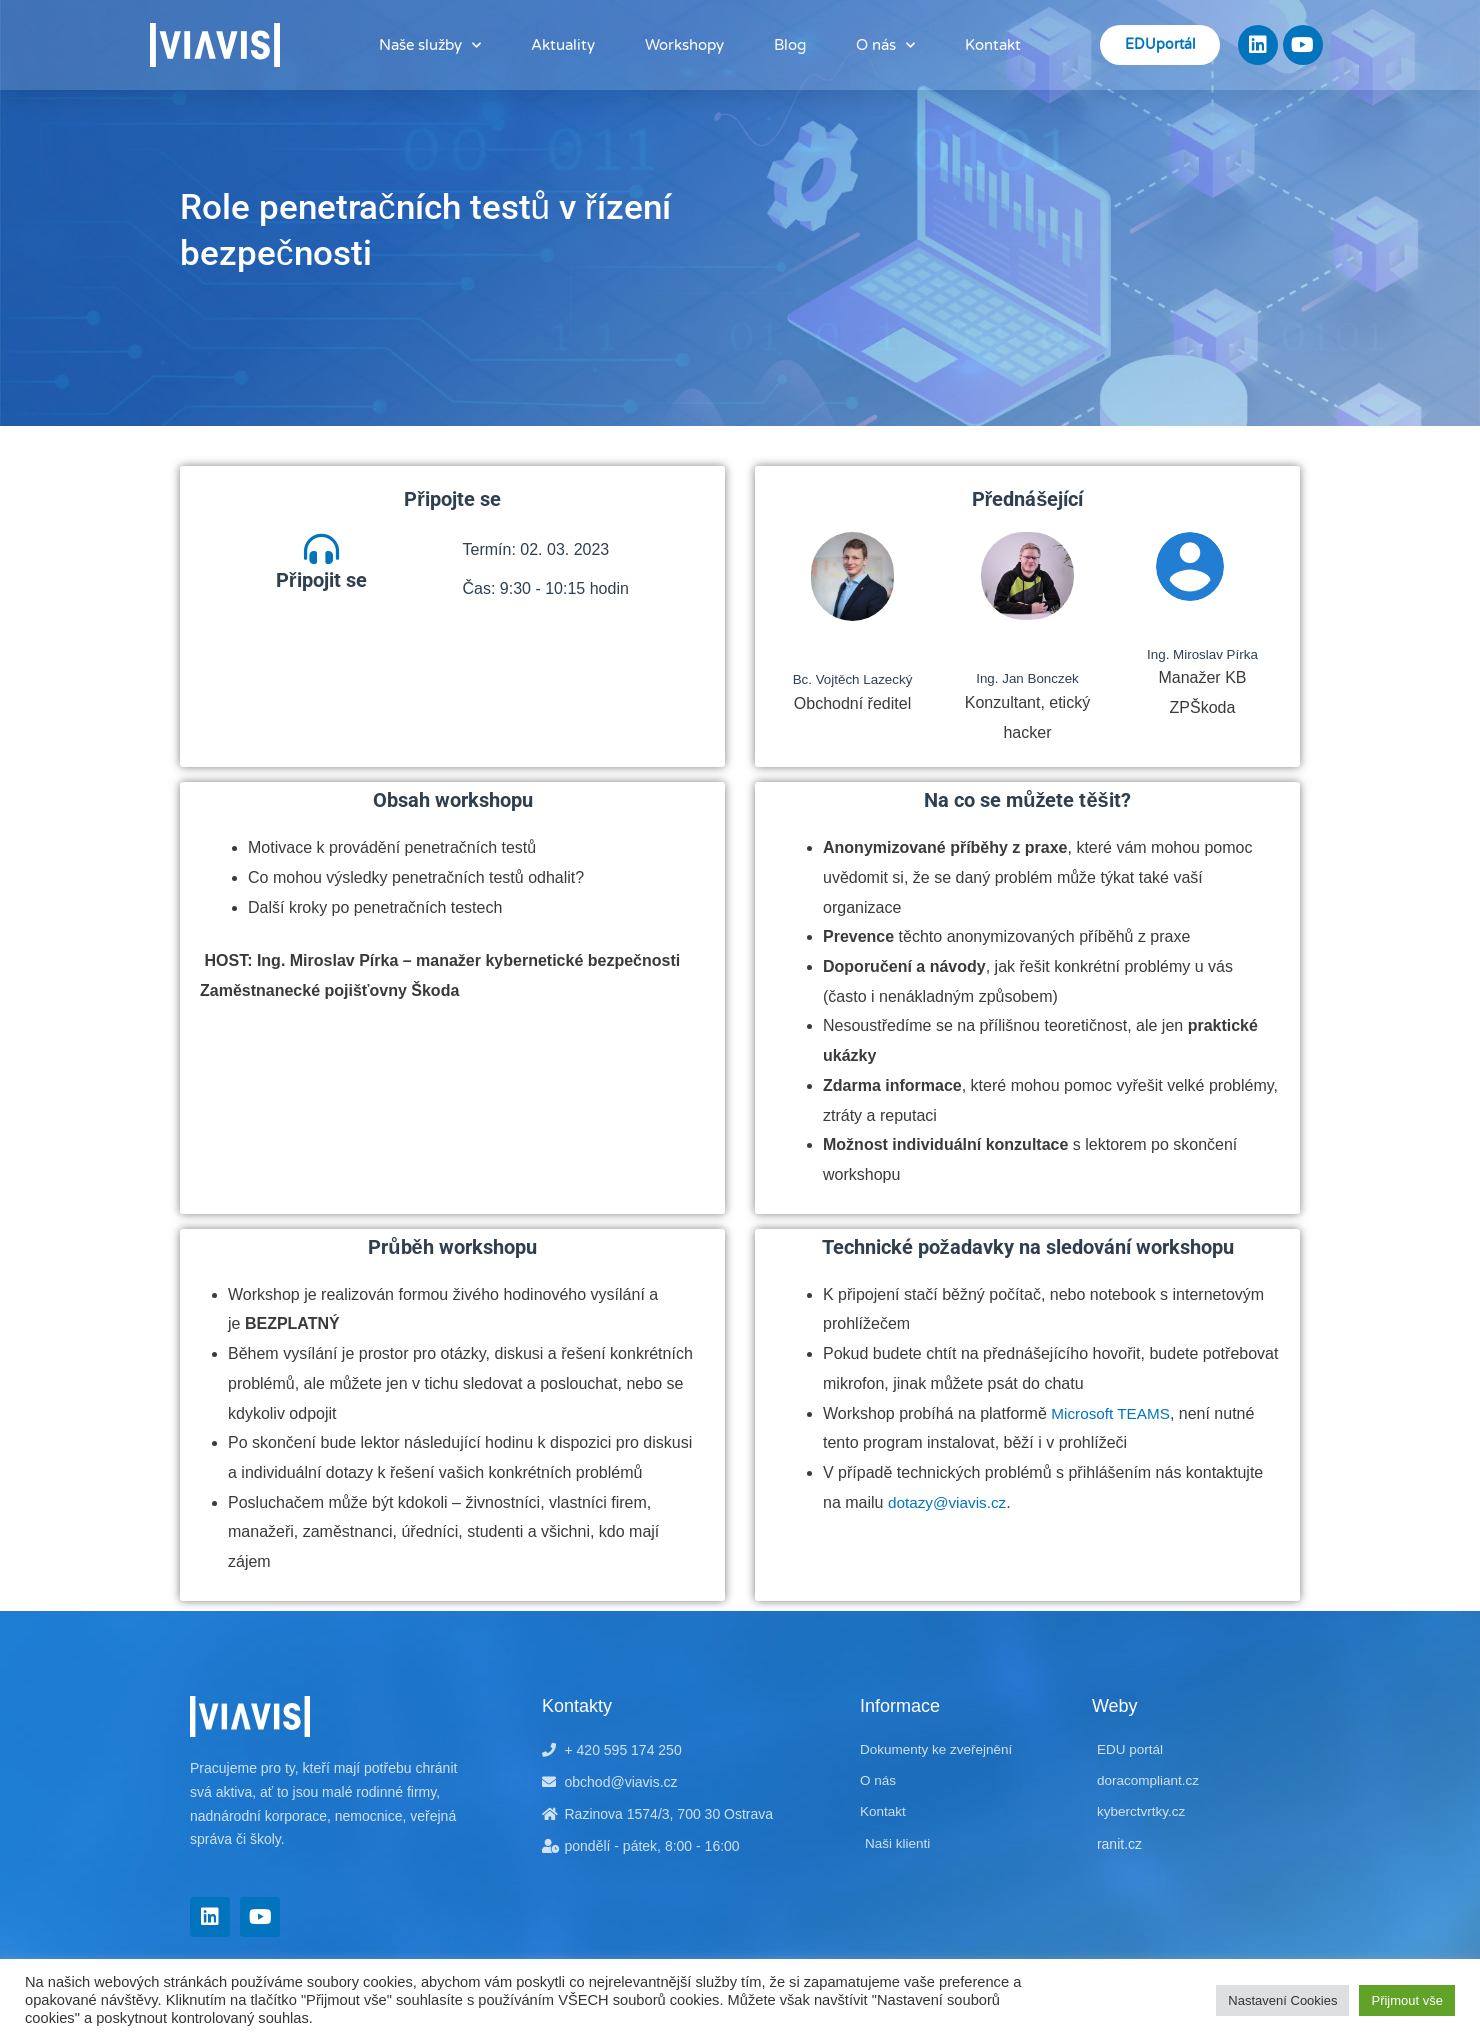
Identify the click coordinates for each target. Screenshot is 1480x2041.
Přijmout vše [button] (1407, 2000)
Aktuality (563, 45)
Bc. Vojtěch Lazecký (852, 679)
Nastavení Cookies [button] (1282, 2000)
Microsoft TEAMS (1113, 1412)
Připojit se (321, 585)
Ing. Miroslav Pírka (1202, 654)
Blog (790, 45)
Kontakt (993, 45)
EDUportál (1160, 44)
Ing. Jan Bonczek (1027, 678)
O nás (885, 45)
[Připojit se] (321, 552)
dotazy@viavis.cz (950, 1501)
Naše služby (430, 45)
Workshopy (684, 45)
